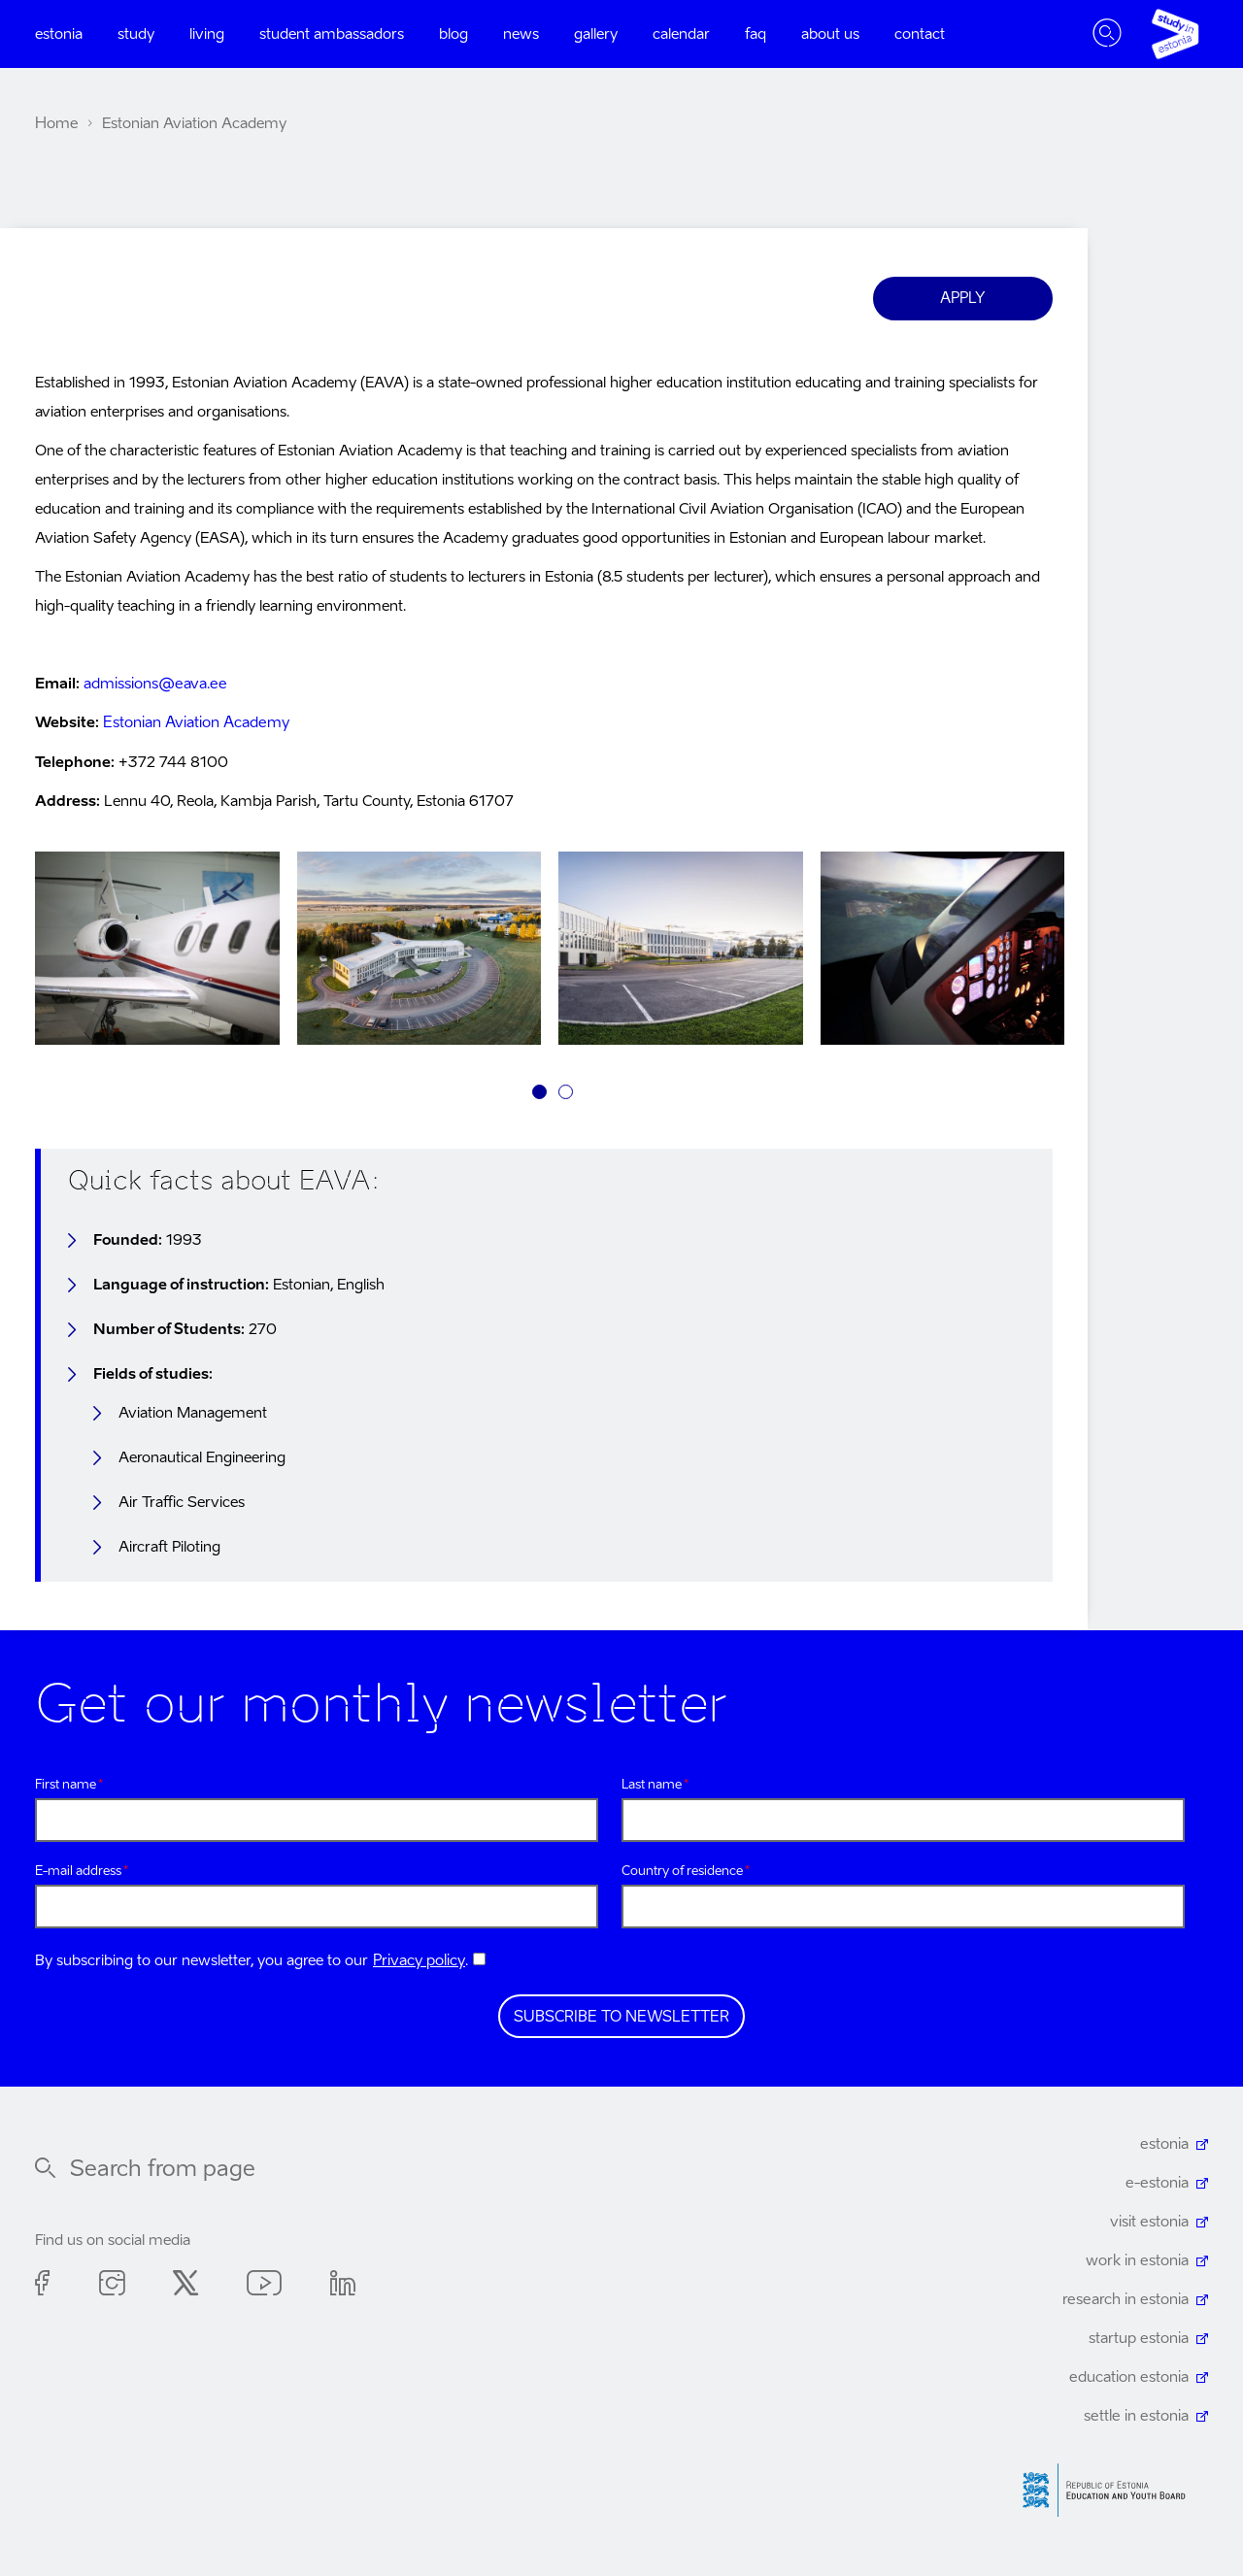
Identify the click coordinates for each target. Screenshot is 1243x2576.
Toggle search (1107, 34)
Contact (919, 34)
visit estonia (1150, 2222)
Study (136, 34)
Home (56, 124)
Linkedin (342, 2286)
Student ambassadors (331, 34)
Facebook (42, 2286)
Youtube (264, 2286)
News (521, 34)
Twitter (185, 2286)
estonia (1165, 2144)
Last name (652, 1784)
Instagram (111, 2286)
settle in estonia (1138, 2416)
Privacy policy (419, 1961)
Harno (1111, 2490)
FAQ (755, 34)
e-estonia (1158, 2183)
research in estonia (1127, 2299)
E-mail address (78, 1871)
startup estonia (1139, 2338)
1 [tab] (539, 1092)
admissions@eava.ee (154, 684)
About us (830, 34)
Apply (963, 298)
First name (65, 1784)
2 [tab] (565, 1092)
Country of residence (682, 1871)
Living (206, 34)
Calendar (681, 34)
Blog (453, 34)
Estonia (59, 34)
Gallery (596, 34)
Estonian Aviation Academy (195, 723)
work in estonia (1138, 2261)
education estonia (1130, 2377)
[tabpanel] (157, 953)
